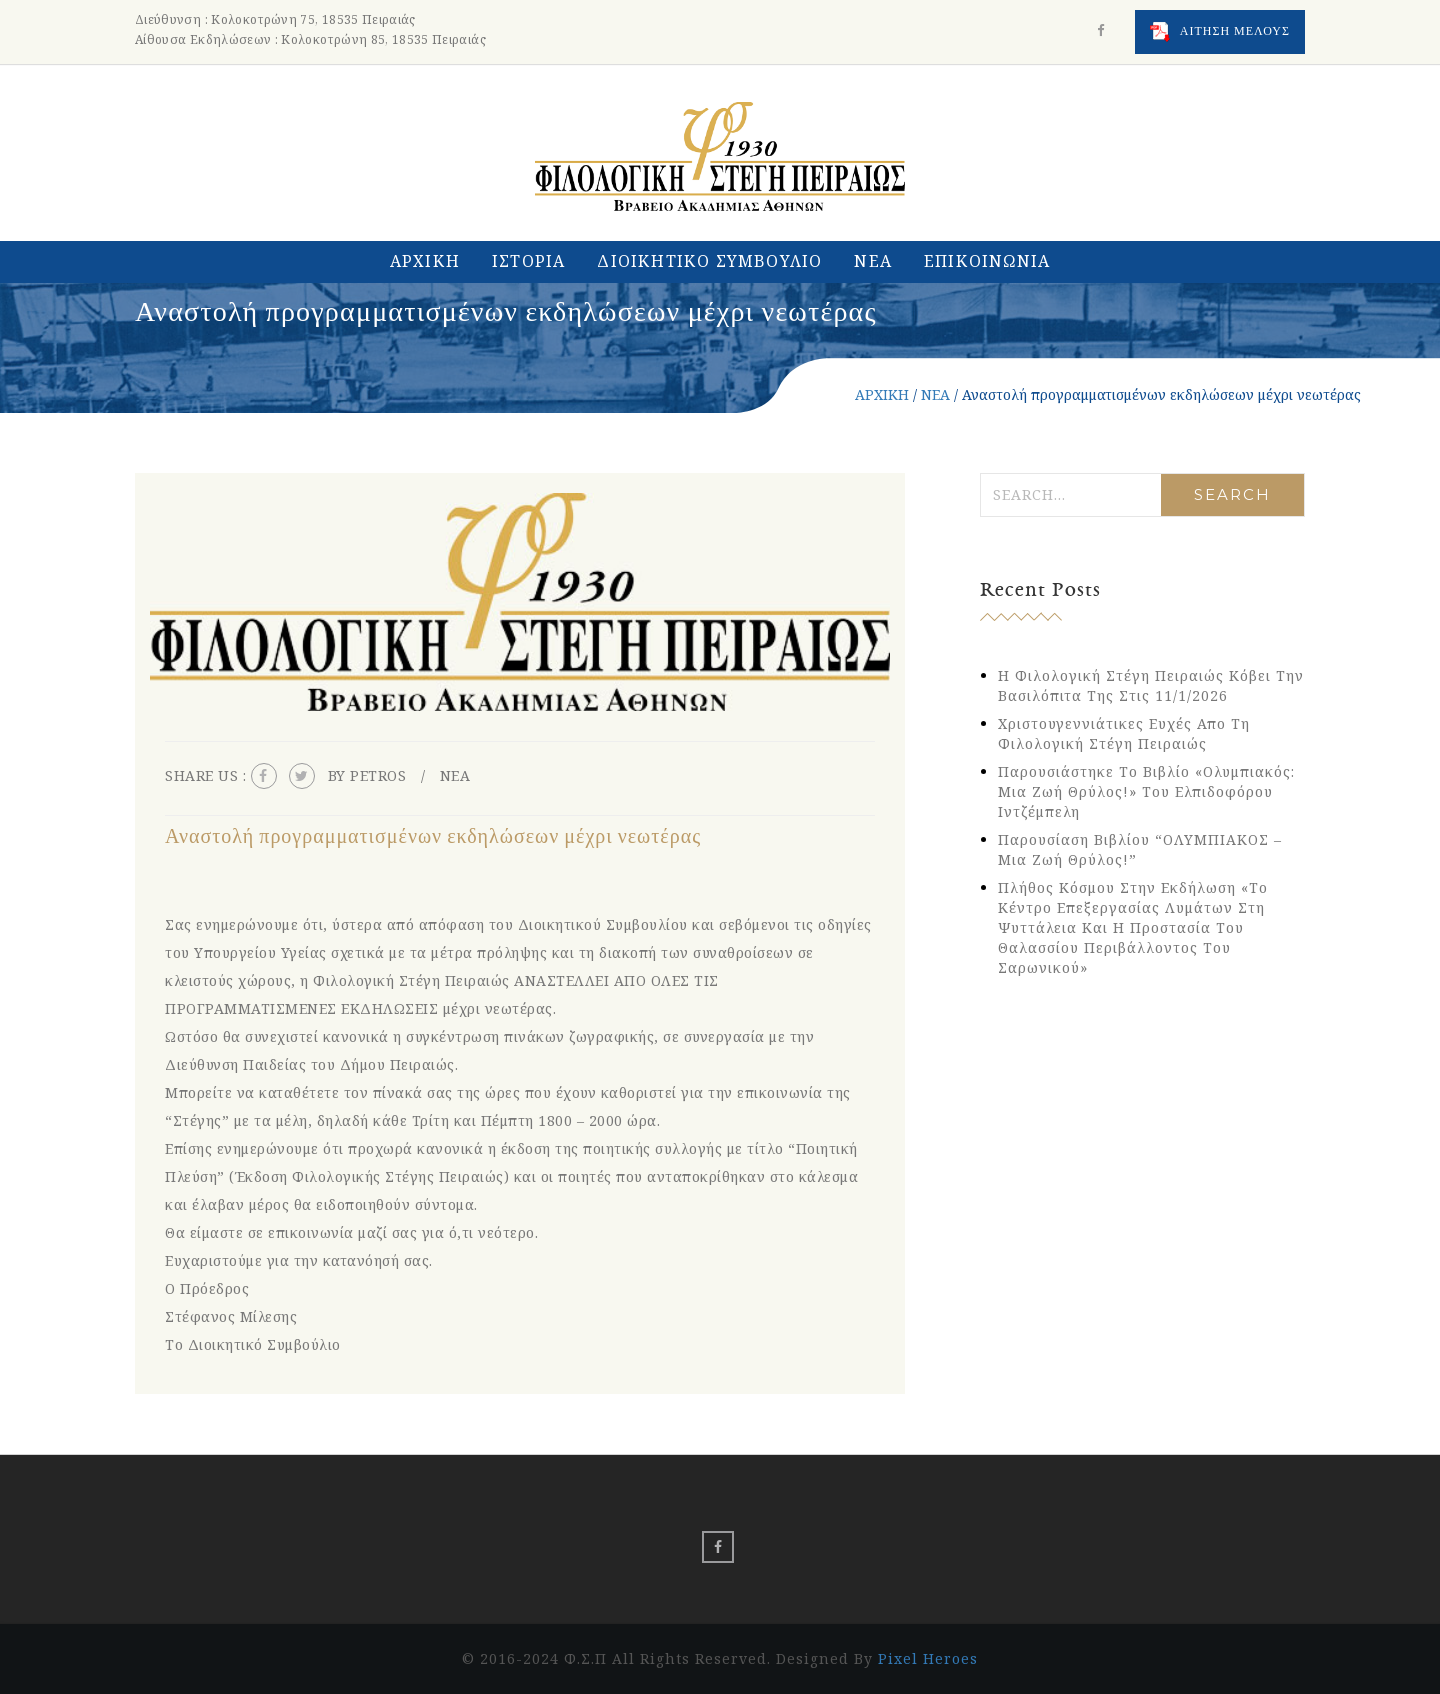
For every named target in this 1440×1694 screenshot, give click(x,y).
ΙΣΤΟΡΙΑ (528, 261)
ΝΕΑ (873, 261)
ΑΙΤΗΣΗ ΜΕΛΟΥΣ (1220, 32)
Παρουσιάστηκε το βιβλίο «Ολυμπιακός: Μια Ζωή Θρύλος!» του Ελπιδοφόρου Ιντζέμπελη (1146, 791)
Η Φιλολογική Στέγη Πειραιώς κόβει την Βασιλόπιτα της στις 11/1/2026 (1151, 685)
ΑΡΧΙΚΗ (425, 261)
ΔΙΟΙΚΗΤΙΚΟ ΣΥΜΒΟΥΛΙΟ (709, 261)
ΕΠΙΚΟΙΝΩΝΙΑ (987, 261)
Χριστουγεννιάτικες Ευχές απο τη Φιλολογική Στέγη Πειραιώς (1124, 733)
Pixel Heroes (928, 1658)
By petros (367, 775)
